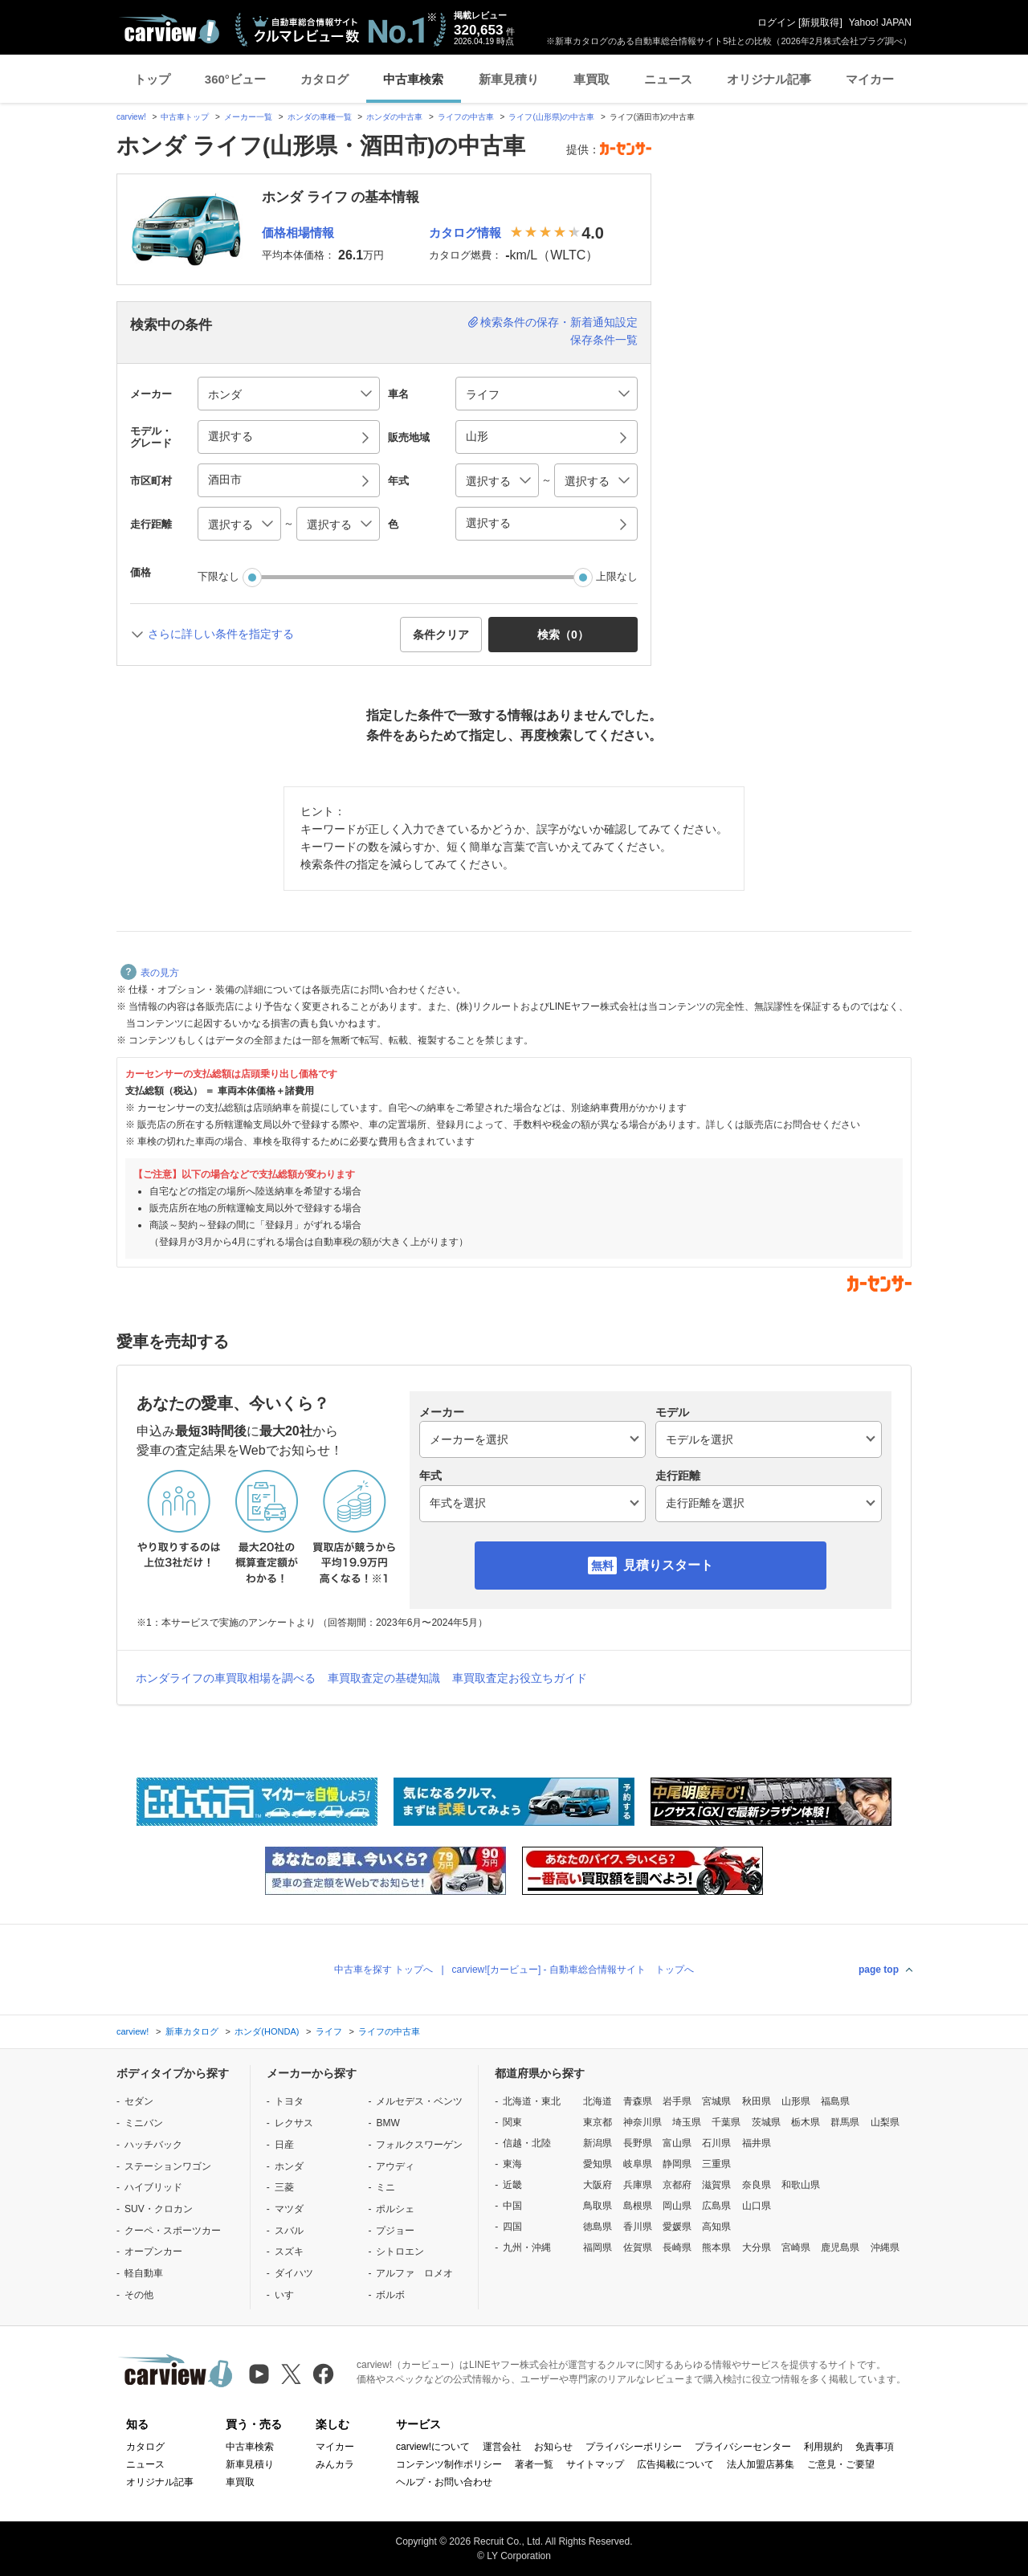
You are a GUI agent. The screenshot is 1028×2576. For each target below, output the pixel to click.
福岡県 (597, 2247)
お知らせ (553, 2446)
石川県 (716, 2143)
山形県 (795, 2101)
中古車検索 (413, 79)
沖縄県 (885, 2247)
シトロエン (400, 2251)
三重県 (716, 2164)
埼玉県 (686, 2122)
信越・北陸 (527, 2143)
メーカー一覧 (248, 116)
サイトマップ (595, 2464)
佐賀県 (637, 2247)
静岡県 (677, 2164)
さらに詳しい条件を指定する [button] (221, 633)
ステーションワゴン (167, 2166)
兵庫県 (637, 2184)
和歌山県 (800, 2184)
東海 (512, 2164)
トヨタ (289, 2101)
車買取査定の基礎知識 (384, 1678)
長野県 (637, 2143)
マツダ (289, 2209)
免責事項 (874, 2446)
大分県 (756, 2247)
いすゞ (289, 2294)
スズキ (289, 2251)
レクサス (294, 2123)
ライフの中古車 (466, 116)
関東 (512, 2122)
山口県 (756, 2205)
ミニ (385, 2187)
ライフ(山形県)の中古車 (551, 116)
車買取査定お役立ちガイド (519, 1678)
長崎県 (677, 2247)
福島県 (835, 2101)
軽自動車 (143, 2273)
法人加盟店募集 (760, 2464)
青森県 (637, 2101)
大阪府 (597, 2184)
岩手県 (677, 2101)
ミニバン (143, 2123)
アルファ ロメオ (414, 2273)
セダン (138, 2101)
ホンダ (289, 2166)
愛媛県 (677, 2226)
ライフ (329, 2031)
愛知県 (597, 2164)
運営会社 (502, 2446)
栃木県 (805, 2122)
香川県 (637, 2226)
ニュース (668, 79)
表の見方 (149, 972)
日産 (284, 2144)
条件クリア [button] (441, 634)
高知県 (716, 2226)
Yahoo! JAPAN (880, 22)
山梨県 (885, 2122)
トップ (152, 79)
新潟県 (597, 2143)
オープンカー (153, 2251)
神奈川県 (642, 2122)
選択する (488, 522)
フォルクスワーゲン (419, 2144)
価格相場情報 (298, 232)
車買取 (591, 79)
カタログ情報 (465, 232)
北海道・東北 (532, 2101)
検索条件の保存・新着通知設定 (559, 322)
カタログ (324, 79)
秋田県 (756, 2101)
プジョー (395, 2230)
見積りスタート (668, 1565)
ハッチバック (153, 2144)
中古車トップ (185, 116)
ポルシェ (395, 2209)
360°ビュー (235, 79)
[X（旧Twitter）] (291, 2374)
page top (879, 1969)
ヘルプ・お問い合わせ (444, 2482)
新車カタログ (191, 2031)
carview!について (433, 2446)
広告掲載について (675, 2464)
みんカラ (335, 2464)
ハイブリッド (153, 2187)
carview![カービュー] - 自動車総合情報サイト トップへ (573, 1969)
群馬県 (844, 2122)
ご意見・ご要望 (841, 2464)
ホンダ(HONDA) (267, 2031)
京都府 (677, 2184)
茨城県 (766, 2122)
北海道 (597, 2101)
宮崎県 (795, 2247)
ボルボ (390, 2294)
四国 (512, 2226)
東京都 (597, 2122)
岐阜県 (637, 2164)
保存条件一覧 (604, 339)
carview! (131, 116)
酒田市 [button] (225, 479)
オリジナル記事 (769, 79)
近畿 (512, 2184)
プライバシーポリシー (633, 2446)
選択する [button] (230, 436)
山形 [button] (477, 436)
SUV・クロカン (158, 2209)
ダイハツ (294, 2273)
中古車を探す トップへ (383, 1969)
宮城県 (716, 2101)
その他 (138, 2294)
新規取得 (820, 22)
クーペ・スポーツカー (172, 2230)
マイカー (870, 79)
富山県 (677, 2143)
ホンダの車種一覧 (320, 116)
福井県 (756, 2143)
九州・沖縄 (527, 2247)
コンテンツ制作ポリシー (449, 2464)
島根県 (637, 2205)
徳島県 (597, 2226)
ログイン (776, 22)
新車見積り (509, 79)
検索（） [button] (563, 634)
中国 (512, 2205)
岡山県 (677, 2205)
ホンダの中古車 (394, 116)
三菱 (284, 2187)
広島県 (716, 2205)
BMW (387, 2123)
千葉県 (726, 2122)
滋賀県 (716, 2184)
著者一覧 (534, 2464)
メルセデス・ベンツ (419, 2101)
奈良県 (756, 2184)
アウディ (395, 2166)
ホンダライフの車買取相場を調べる (226, 1678)
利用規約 (823, 2446)
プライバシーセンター (743, 2446)
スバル (289, 2230)
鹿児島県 (840, 2247)
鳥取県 (597, 2205)
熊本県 (716, 2247)
